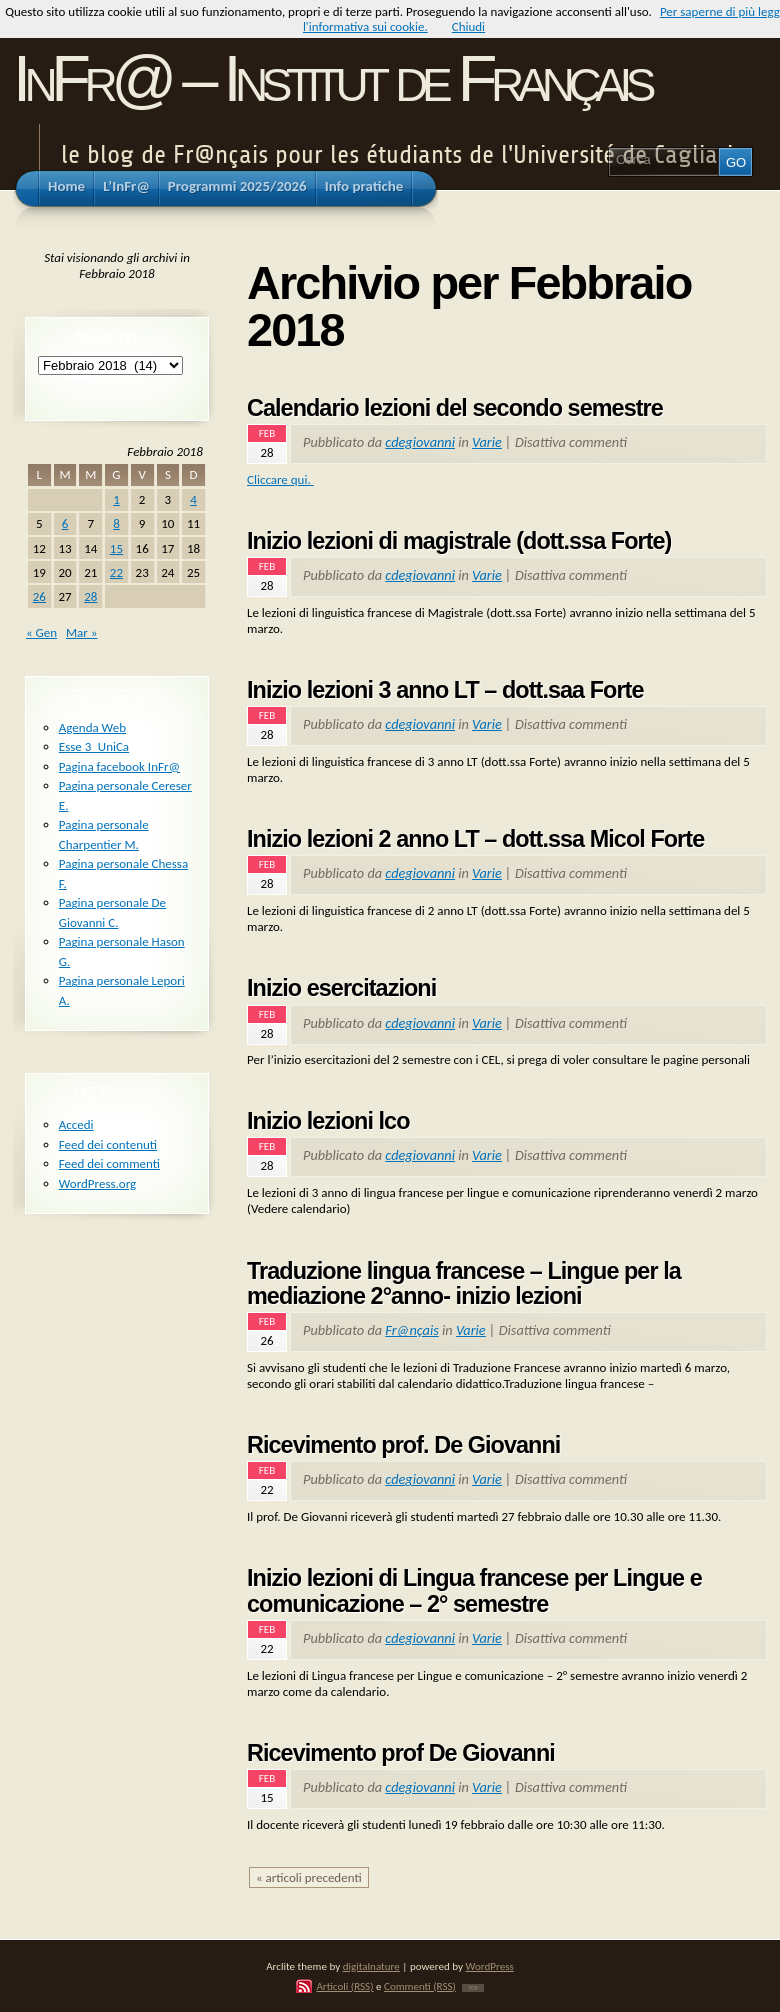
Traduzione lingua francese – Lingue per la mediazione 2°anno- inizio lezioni (464, 1284)
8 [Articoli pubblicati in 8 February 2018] (116, 523)
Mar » (81, 632)
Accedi (76, 1124)
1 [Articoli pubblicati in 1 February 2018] (116, 499)
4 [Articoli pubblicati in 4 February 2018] (193, 499)
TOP (472, 1988)
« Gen (41, 632)
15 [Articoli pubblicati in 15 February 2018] (116, 548)
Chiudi (468, 26)
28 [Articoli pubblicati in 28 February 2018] (90, 596)
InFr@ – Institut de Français (331, 78)
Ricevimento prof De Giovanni (401, 1753)
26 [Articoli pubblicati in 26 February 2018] (39, 596)
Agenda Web (92, 727)
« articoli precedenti (309, 1877)
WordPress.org (97, 1183)
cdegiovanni (420, 442)
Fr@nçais (411, 1330)
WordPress (490, 1966)
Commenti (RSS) (420, 1986)
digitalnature (371, 1966)
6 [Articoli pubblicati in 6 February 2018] (65, 523)
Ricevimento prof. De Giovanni (403, 1445)
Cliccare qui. (280, 479)
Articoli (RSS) (344, 1986)
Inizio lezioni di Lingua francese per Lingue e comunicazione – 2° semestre (474, 1591)
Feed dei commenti (109, 1163)
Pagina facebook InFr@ (119, 766)
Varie (487, 442)
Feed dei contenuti (108, 1144)
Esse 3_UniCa (94, 746)
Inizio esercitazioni (341, 988)
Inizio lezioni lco (328, 1121)
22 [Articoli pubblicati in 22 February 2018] (116, 572)
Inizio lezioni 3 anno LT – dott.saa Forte (445, 690)
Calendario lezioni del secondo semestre (455, 408)
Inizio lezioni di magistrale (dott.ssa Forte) (459, 541)
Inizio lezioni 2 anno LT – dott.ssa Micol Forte (475, 839)
